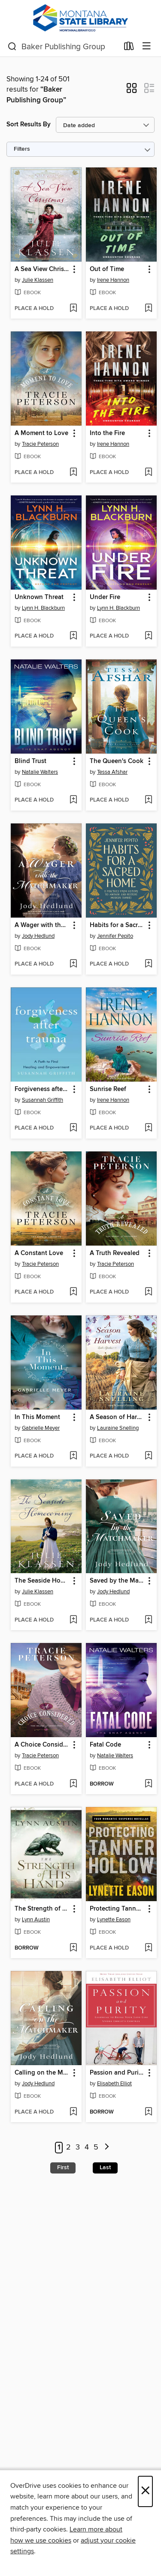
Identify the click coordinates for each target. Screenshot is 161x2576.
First (63, 2167)
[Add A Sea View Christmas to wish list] (73, 308)
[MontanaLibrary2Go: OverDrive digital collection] (80, 18)
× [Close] (145, 2491)
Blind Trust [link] (30, 761)
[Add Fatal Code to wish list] (148, 1784)
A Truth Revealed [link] (115, 1253)
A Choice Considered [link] (42, 1745)
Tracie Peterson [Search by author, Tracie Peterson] (40, 444)
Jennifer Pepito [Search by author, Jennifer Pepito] (115, 936)
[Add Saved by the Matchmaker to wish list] (148, 1620)
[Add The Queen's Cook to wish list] (148, 800)
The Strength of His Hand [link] (42, 1909)
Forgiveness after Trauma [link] (42, 1089)
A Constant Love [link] (39, 1253)
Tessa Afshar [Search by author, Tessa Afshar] (112, 772)
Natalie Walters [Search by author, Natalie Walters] (40, 772)
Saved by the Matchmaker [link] (117, 1581)
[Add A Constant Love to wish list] (73, 1292)
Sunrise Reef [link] (108, 1089)
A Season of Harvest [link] (117, 1417)
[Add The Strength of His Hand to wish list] (73, 1948)
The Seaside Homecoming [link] (42, 1581)
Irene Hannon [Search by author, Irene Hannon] (113, 280)
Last (105, 2167)
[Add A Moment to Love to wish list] (73, 472)
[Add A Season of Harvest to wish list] (148, 1456)
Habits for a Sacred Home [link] (117, 925)
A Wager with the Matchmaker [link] (42, 925)
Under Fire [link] (105, 597)
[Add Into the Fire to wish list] (148, 472)
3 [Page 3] (78, 2147)
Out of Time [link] (107, 269)
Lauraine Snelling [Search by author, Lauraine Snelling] (118, 1428)
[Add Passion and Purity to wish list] (148, 2112)
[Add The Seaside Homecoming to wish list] (73, 1620)
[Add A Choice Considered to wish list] (73, 1784)
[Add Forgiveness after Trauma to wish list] (73, 1128)
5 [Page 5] (96, 2147)
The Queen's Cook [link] (116, 761)
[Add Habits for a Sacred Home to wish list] (148, 964)
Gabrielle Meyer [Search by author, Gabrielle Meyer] (41, 1428)
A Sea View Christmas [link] (42, 269)
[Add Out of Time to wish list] (148, 308)
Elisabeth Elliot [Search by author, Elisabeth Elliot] (114, 2083)
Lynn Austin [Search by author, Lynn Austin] (36, 1919)
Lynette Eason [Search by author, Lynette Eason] (114, 1919)
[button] (131, 90)
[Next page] (107, 2148)
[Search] (12, 47)
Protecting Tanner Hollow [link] (117, 1909)
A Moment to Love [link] (41, 433)
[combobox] (63, 46)
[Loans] (129, 48)
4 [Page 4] (87, 2147)
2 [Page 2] (68, 2147)
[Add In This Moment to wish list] (73, 1456)
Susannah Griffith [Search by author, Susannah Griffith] (42, 1100)
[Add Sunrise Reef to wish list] (148, 1128)
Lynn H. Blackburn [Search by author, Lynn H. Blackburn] (43, 608)
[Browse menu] (147, 46)
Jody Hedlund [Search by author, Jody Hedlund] (38, 936)
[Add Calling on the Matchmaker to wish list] (73, 2112)
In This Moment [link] (37, 1417)
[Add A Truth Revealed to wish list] (148, 1292)
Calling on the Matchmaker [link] (42, 2073)
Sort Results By (28, 124)
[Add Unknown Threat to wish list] (73, 636)
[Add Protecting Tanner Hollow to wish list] (148, 1948)
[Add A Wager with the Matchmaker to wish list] (73, 964)
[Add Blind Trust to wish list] (73, 800)
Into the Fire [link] (107, 433)
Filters (22, 149)
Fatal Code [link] (105, 1745)
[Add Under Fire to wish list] (148, 636)
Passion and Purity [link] (117, 2073)
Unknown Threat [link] (39, 597)
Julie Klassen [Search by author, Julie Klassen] (37, 280)
